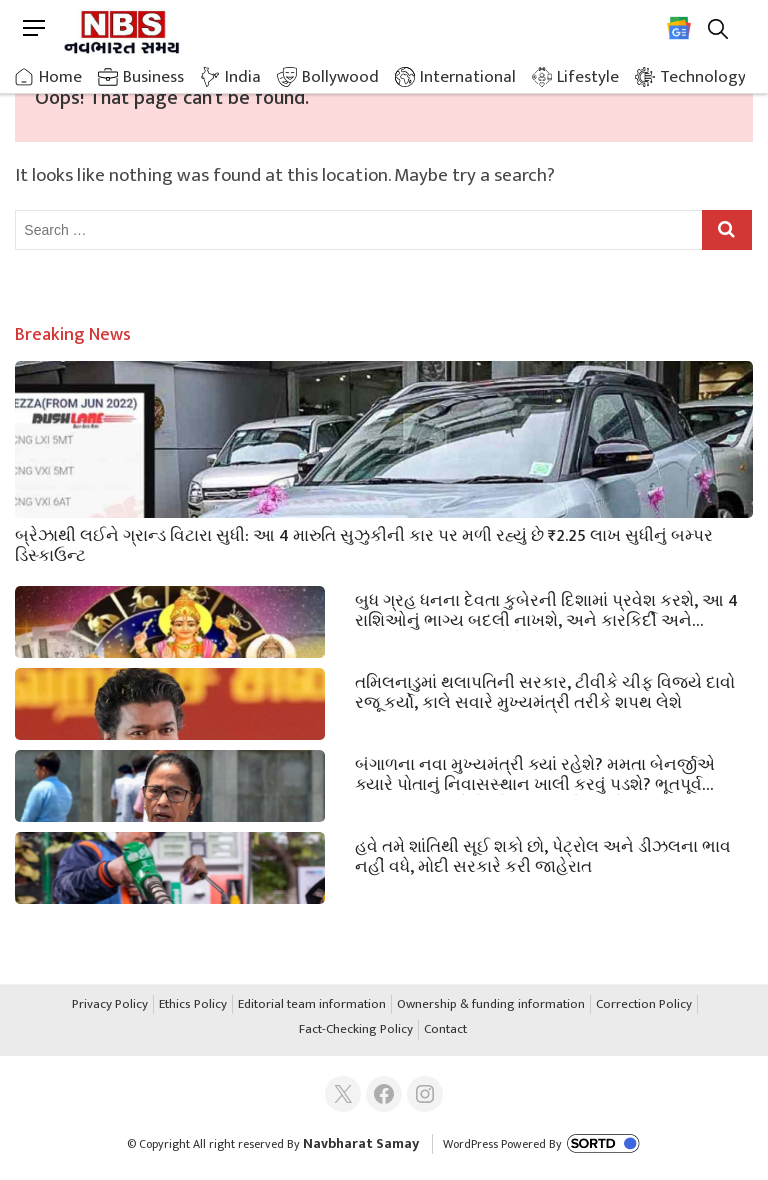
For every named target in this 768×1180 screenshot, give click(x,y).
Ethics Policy (193, 1005)
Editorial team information (312, 1005)
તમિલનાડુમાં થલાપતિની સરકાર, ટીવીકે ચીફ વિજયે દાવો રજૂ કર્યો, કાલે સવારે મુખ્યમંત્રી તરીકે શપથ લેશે (545, 691)
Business (153, 77)
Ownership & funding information (491, 1005)
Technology (703, 77)
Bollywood (340, 77)
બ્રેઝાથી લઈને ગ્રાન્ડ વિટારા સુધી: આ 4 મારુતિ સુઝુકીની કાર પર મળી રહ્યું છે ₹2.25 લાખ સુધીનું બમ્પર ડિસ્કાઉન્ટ (364, 544)
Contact (445, 1030)
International (468, 77)
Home (60, 77)
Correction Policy (644, 1005)
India (243, 77)
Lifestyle (588, 77)
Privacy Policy (110, 1005)
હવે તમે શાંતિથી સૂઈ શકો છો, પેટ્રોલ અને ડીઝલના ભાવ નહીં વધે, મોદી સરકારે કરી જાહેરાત (543, 855)
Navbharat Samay (361, 1143)
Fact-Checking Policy (356, 1030)
